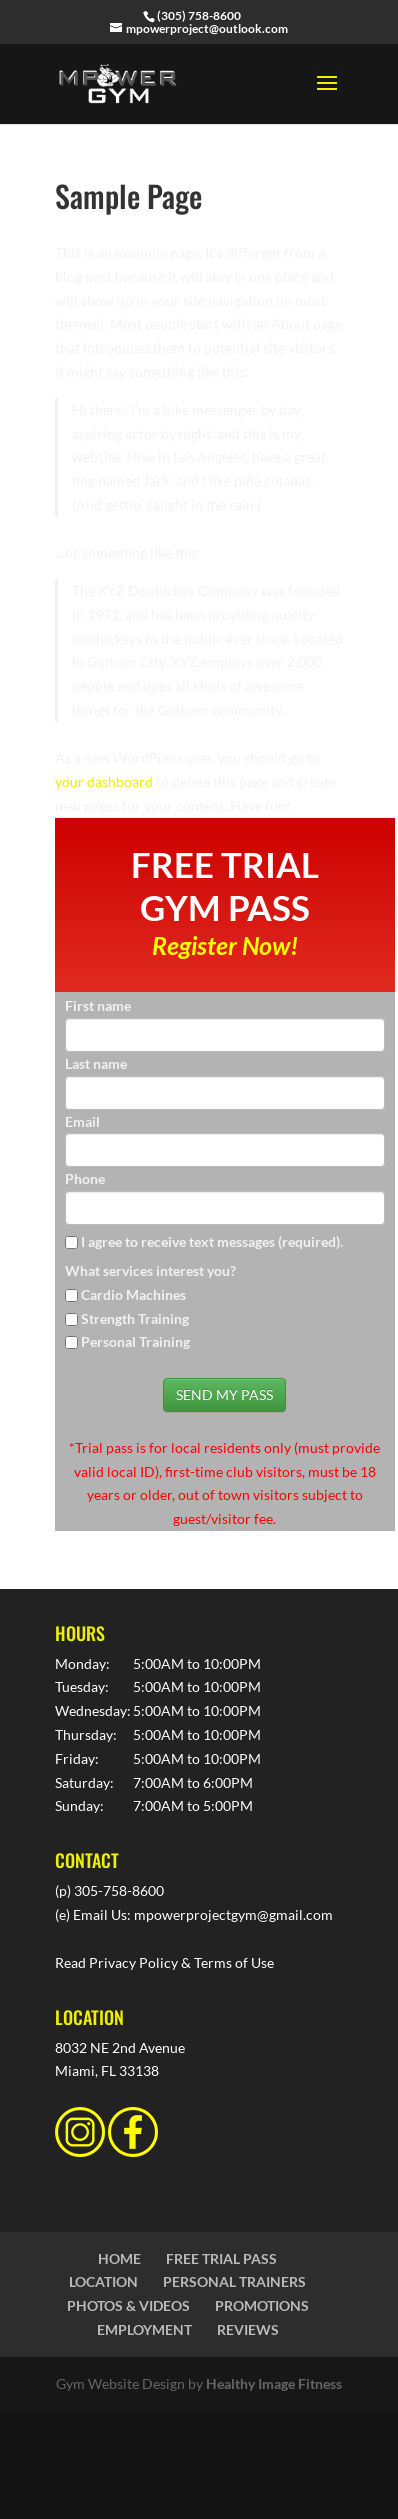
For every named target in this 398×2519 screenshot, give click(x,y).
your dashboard (104, 781)
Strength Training (135, 1318)
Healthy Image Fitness (274, 2383)
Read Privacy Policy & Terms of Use (164, 1962)
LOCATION (103, 2281)
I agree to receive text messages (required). (204, 1241)
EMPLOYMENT (144, 2329)
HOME (119, 2258)
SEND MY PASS (224, 1394)
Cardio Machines (133, 1294)
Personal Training (135, 1341)
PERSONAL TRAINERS (234, 2281)
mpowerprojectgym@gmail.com (233, 1914)
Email (82, 1121)
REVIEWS (248, 2329)
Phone (85, 1178)
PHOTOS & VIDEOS (128, 2305)
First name (98, 1005)
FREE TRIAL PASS (221, 2258)
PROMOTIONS (262, 2305)
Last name (96, 1063)
